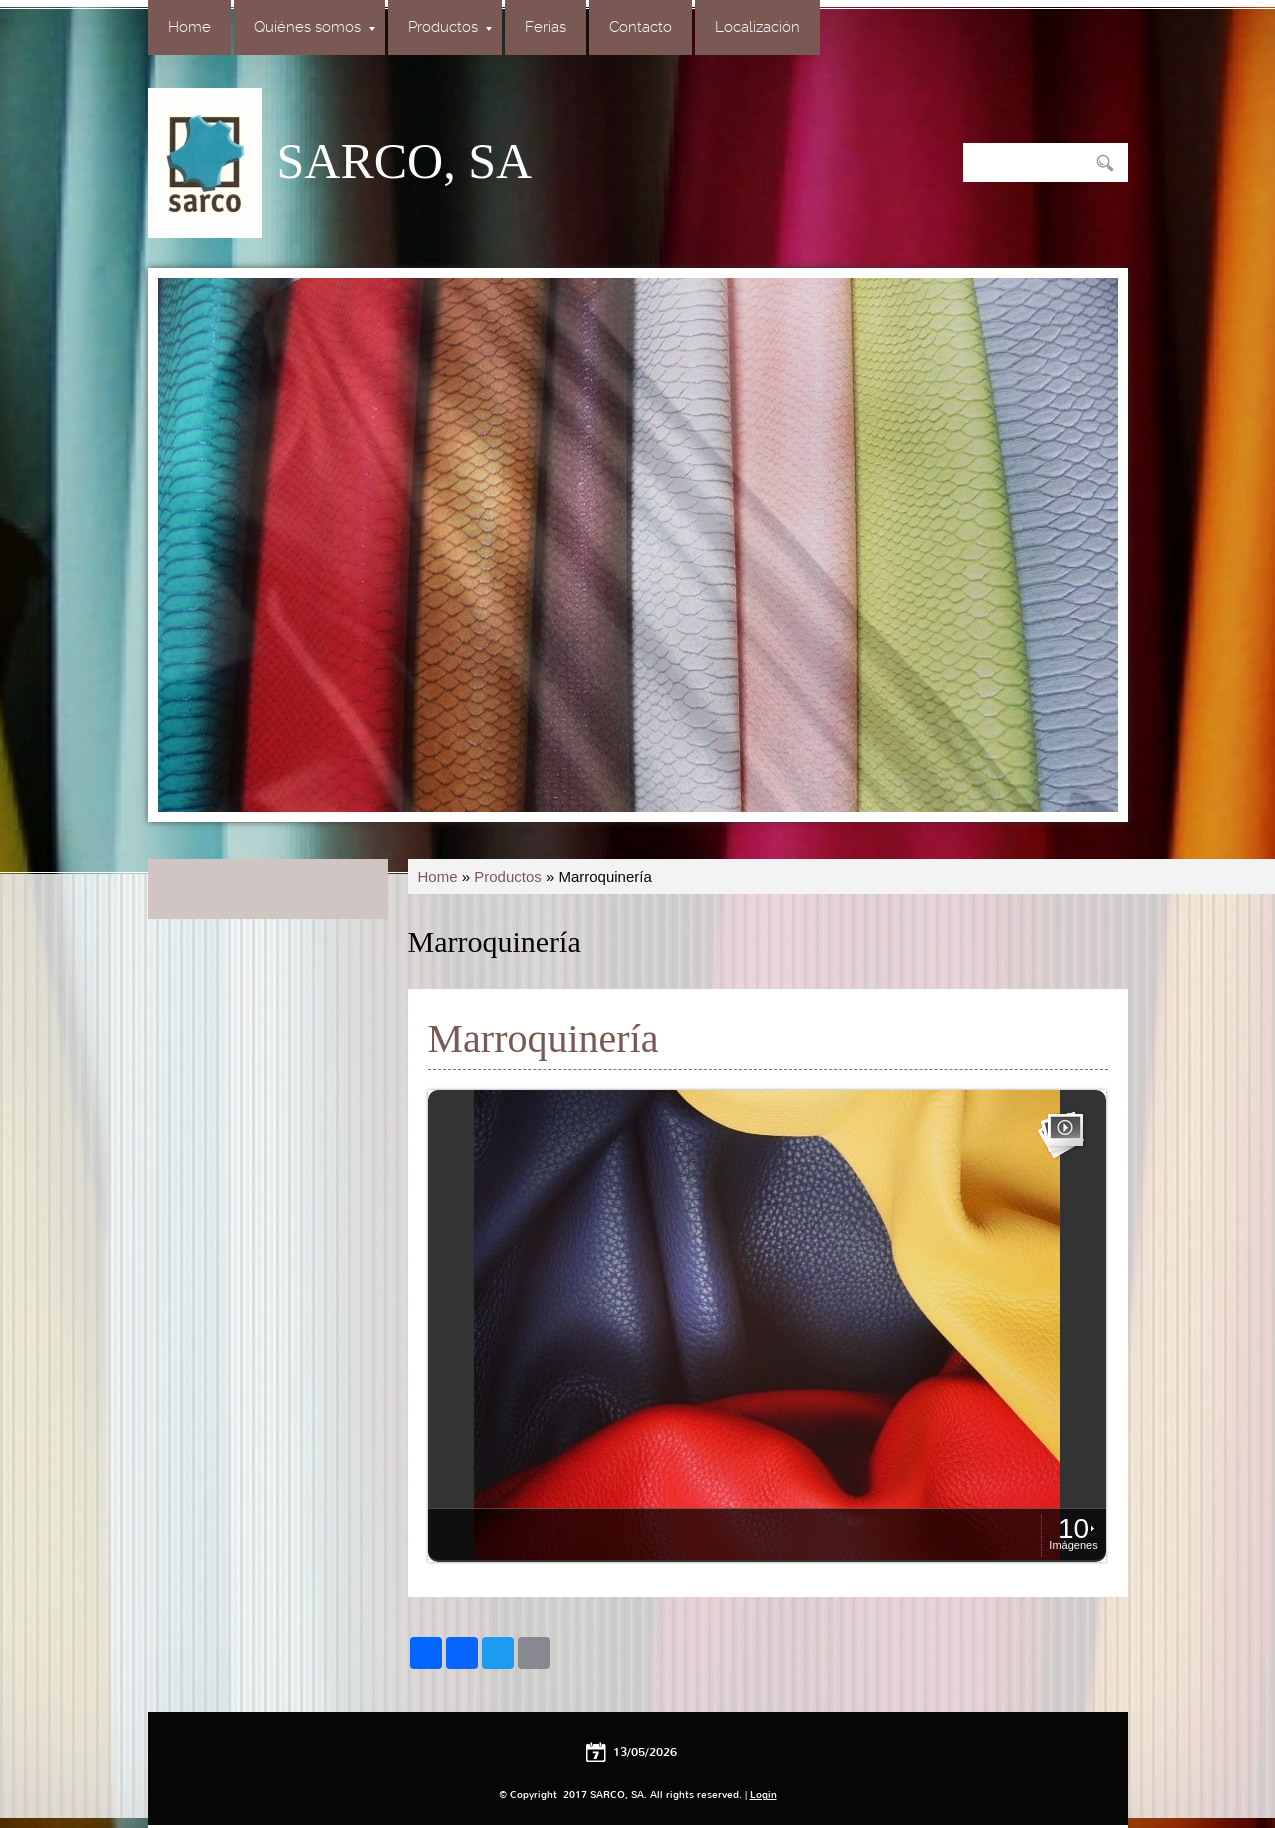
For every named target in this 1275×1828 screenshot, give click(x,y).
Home (189, 27)
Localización (757, 27)
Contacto (640, 27)
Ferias (545, 27)
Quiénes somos (314, 27)
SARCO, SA (405, 161)
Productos (450, 27)
